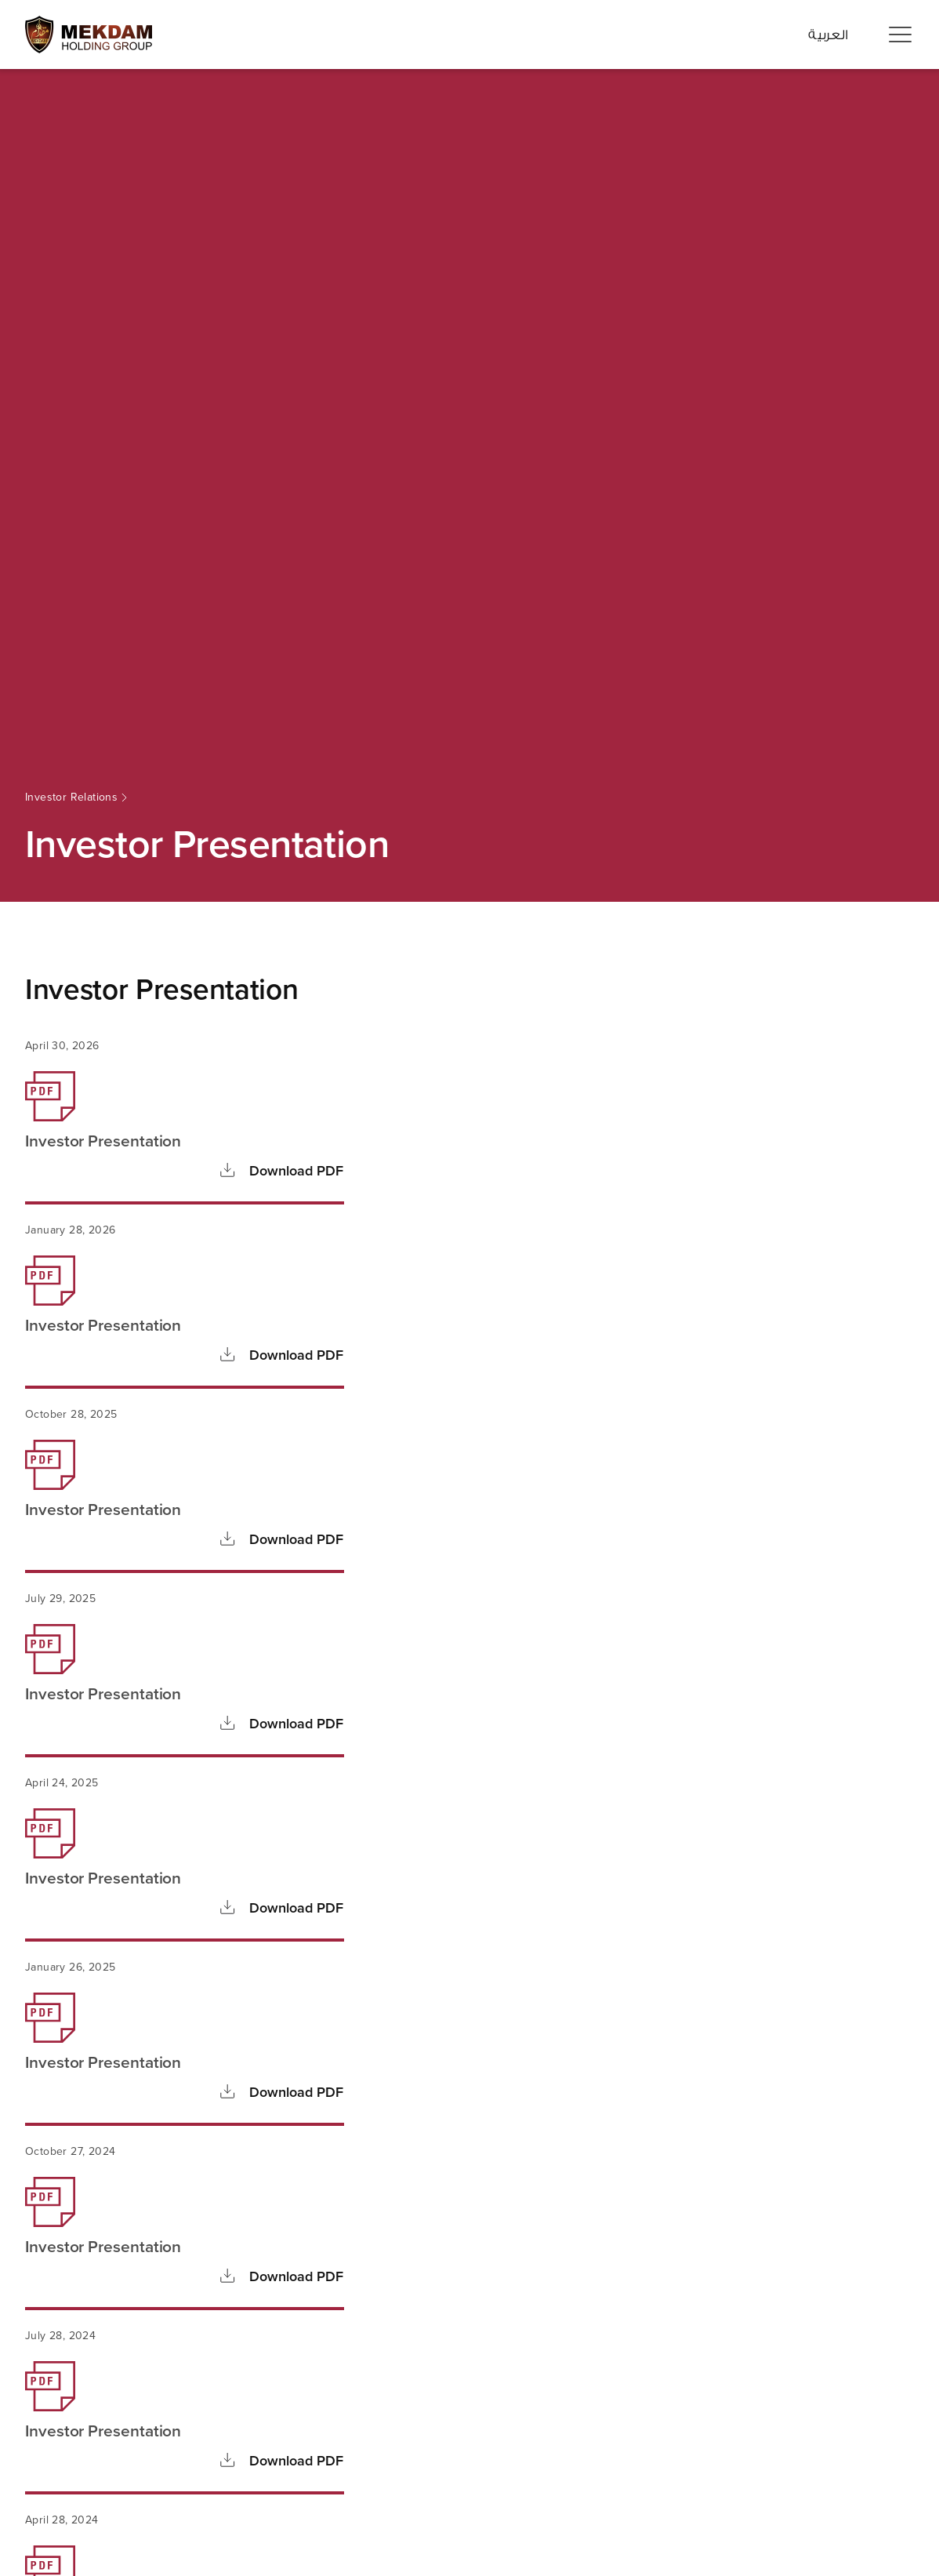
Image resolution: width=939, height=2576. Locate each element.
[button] (900, 35)
